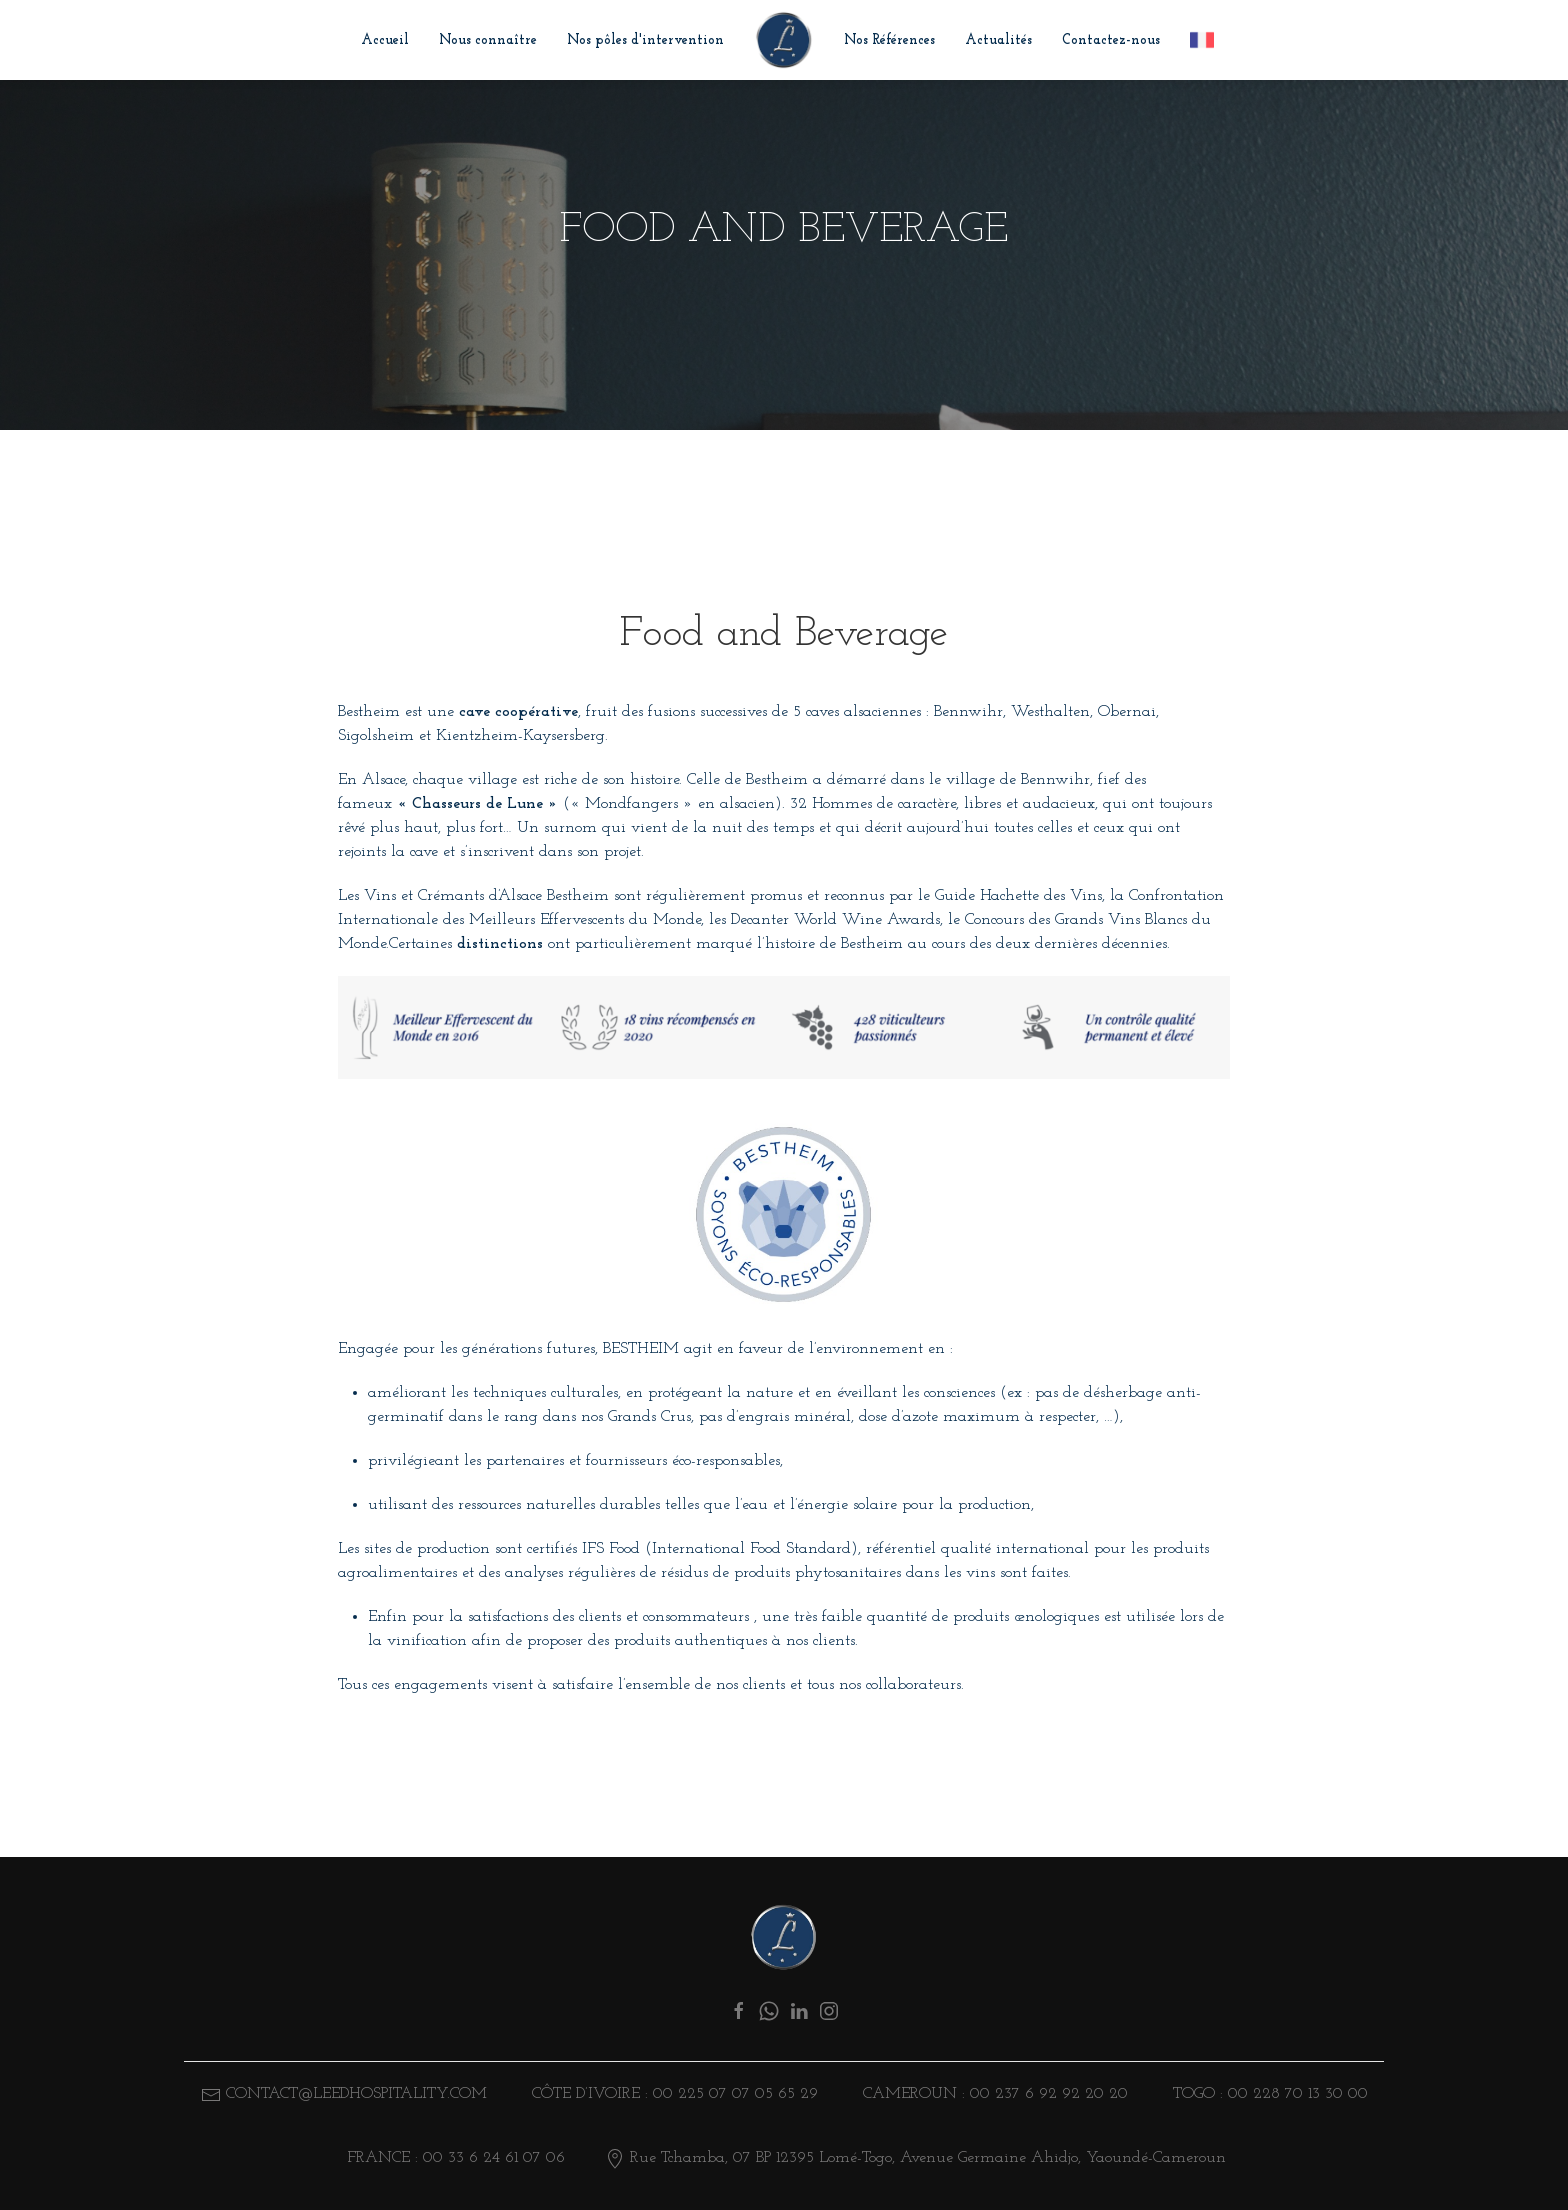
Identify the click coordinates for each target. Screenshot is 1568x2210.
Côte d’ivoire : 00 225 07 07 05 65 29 (672, 2094)
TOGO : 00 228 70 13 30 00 (1268, 2094)
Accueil (385, 40)
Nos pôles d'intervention (645, 40)
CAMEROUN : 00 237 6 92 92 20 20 (993, 2094)
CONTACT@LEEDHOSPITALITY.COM (356, 2094)
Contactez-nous (1111, 40)
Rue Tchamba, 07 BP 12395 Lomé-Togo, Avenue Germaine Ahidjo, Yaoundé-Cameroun (915, 2158)
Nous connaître (488, 40)
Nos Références (889, 40)
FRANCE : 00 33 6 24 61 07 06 (453, 2158)
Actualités (998, 40)
